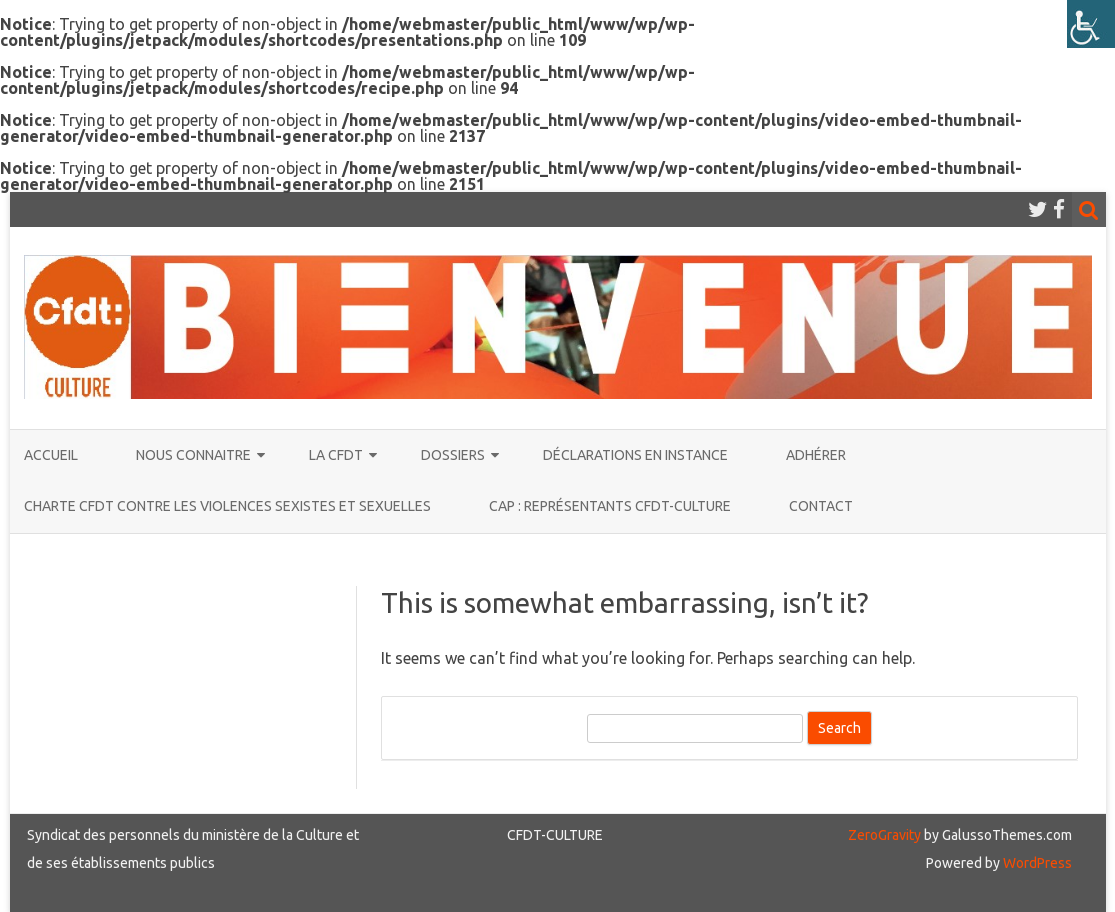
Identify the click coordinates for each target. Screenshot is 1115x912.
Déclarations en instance (635, 455)
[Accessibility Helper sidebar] (1091, 24)
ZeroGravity (884, 835)
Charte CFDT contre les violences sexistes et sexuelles (227, 506)
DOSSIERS (453, 455)
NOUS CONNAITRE (193, 455)
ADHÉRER (816, 455)
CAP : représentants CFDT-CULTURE (610, 506)
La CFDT (336, 455)
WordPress (1036, 863)
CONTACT (821, 506)
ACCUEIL (51, 455)
